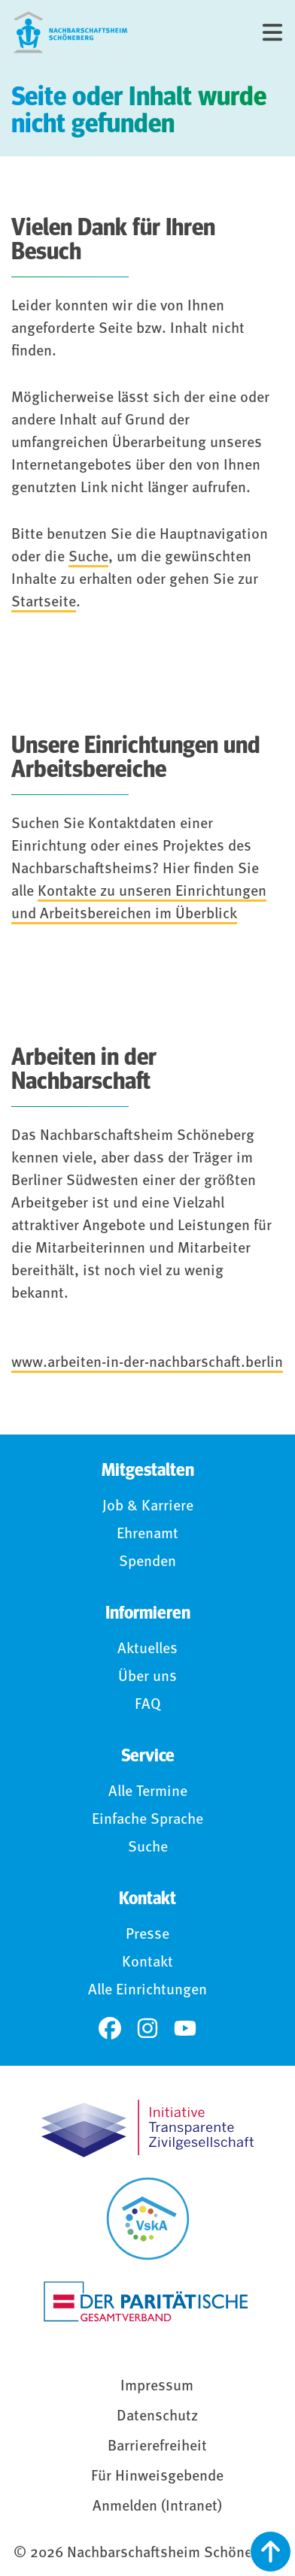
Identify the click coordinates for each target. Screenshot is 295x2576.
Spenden (147, 1562)
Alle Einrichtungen (147, 1990)
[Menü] (272, 32)
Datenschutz (157, 2416)
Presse (147, 1935)
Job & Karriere (147, 1506)
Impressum (156, 2386)
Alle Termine (147, 1792)
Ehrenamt (147, 1534)
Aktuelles (147, 1649)
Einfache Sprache (147, 1820)
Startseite (43, 602)
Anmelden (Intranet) (157, 2506)
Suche (88, 557)
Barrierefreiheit (157, 2446)
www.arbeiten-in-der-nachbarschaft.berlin (147, 1363)
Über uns (147, 1677)
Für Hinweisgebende (157, 2476)
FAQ (148, 1705)
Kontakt (147, 1962)
